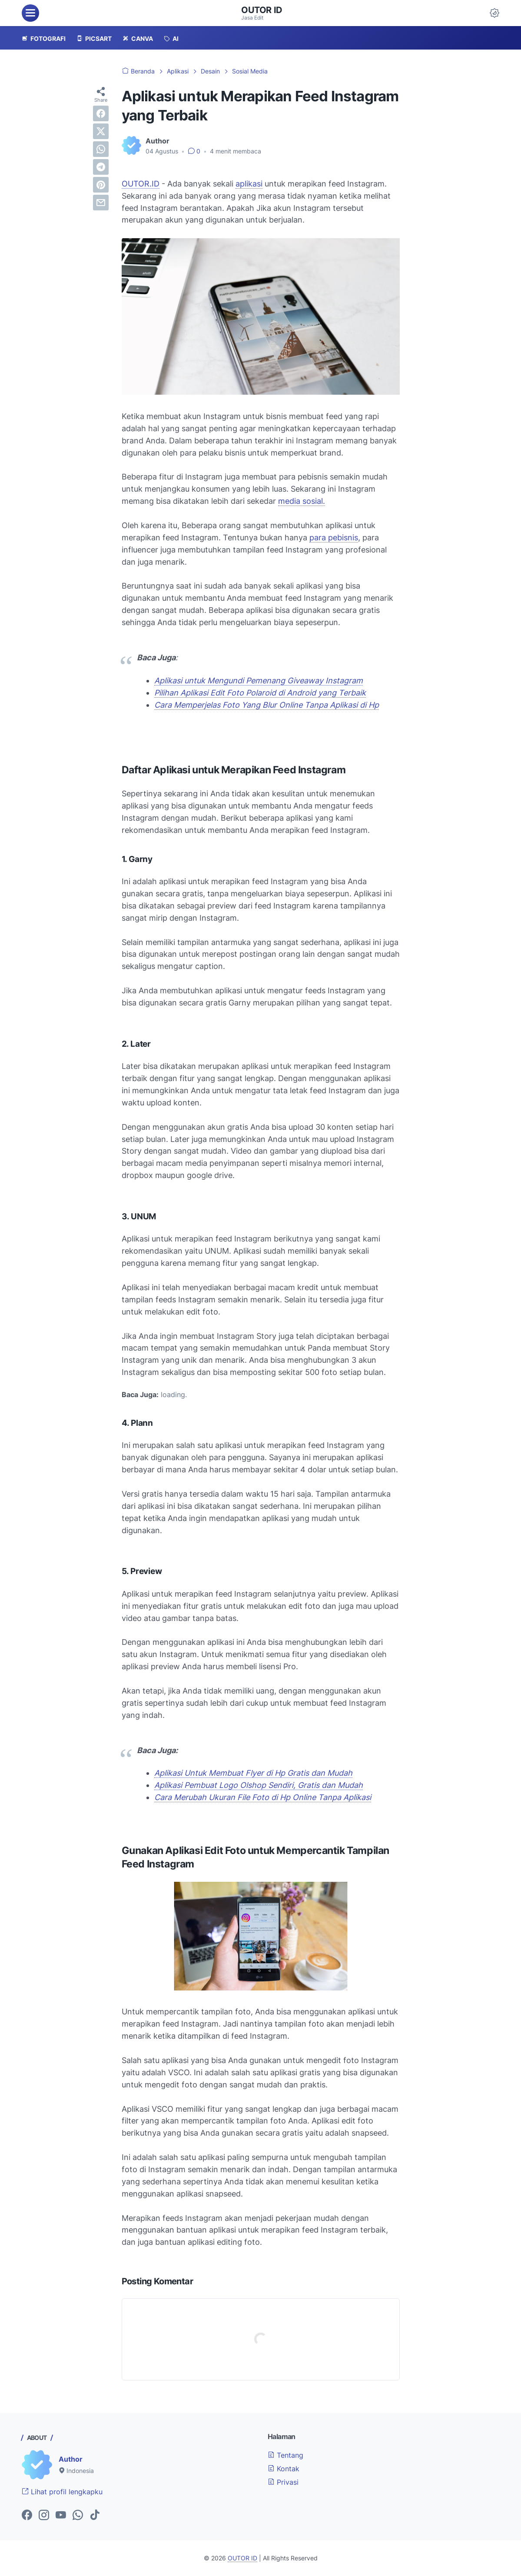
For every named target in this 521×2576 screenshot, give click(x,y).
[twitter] (101, 131)
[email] (101, 202)
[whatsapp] (101, 149)
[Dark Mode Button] (494, 13)
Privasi (283, 2482)
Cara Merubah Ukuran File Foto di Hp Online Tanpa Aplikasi (262, 1797)
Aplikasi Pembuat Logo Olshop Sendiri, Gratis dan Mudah (258, 1785)
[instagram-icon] (44, 2515)
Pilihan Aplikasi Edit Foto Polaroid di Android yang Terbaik (260, 692)
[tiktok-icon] (95, 2515)
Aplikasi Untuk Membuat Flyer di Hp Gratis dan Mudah (253, 1772)
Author (71, 2459)
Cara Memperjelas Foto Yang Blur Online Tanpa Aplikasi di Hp (266, 704)
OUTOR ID (261, 10)
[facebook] (101, 113)
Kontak (283, 2468)
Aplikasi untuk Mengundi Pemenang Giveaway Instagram (258, 680)
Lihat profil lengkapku (62, 2491)
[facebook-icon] (27, 2515)
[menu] (30, 13)
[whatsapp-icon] (78, 2515)
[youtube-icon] (61, 2515)
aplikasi (249, 183)
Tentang (285, 2455)
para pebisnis (333, 537)
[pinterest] (101, 185)
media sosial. (301, 501)
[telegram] (101, 167)
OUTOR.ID (140, 183)
